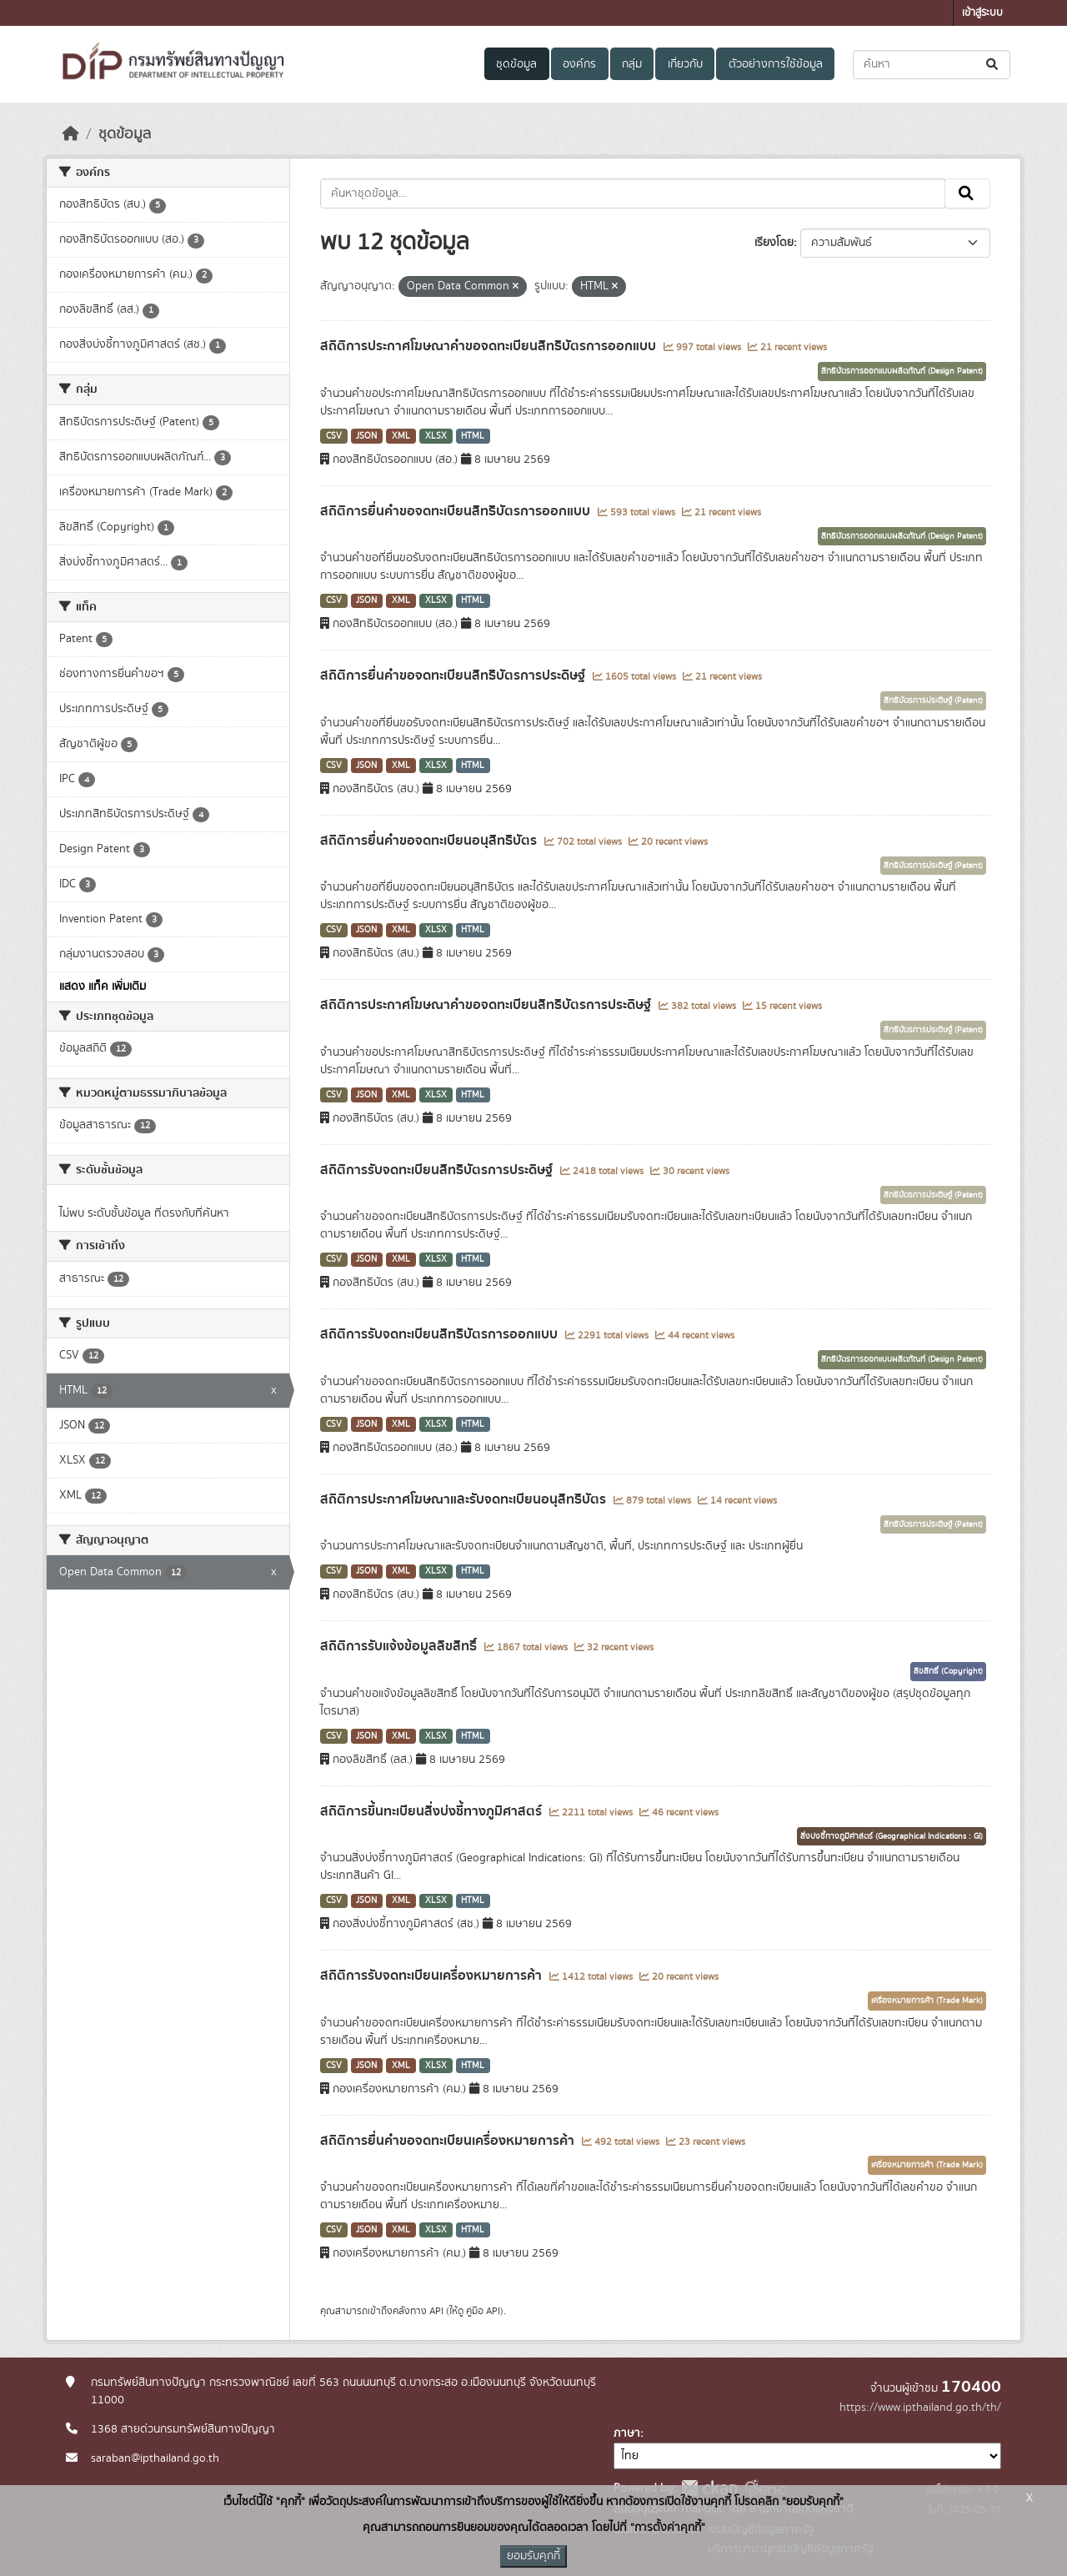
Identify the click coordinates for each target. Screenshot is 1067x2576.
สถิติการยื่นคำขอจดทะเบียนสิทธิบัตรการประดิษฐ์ (454, 675)
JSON (366, 436)
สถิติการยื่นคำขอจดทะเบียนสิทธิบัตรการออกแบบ (457, 511)
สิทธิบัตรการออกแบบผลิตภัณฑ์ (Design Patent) (902, 371)
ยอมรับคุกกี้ (533, 2556)
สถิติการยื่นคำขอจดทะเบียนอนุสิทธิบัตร (430, 840)
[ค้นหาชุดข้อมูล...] (931, 64)
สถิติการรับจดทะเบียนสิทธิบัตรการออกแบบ (440, 1334)
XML (401, 436)
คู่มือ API (483, 2310)
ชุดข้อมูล (516, 64)
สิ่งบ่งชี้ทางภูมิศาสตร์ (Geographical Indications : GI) (891, 1836)
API (436, 2310)
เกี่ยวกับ (685, 64)
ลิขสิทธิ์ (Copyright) (948, 1671)
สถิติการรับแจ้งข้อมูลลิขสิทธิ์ (400, 1646)
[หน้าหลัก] (71, 134)
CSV (334, 436)
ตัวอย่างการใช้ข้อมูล (776, 64)
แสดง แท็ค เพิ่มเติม (102, 986)
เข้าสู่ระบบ (982, 13)
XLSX (436, 436)
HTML (472, 436)
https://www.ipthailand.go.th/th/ (920, 2407)
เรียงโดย (774, 242)
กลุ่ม (632, 64)
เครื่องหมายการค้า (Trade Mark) (927, 2000)
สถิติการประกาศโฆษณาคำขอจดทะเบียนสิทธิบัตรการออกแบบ (489, 346)
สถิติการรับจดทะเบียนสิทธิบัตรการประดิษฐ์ (438, 1170)
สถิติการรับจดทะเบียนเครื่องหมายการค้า (432, 1975)
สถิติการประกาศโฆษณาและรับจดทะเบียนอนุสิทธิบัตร (464, 1499)
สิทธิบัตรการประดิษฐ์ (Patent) (933, 700)
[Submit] (993, 64)
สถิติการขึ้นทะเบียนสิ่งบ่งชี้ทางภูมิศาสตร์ (432, 1811)
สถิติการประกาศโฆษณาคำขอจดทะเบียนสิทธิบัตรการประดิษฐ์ (487, 1005)
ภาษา (627, 2433)
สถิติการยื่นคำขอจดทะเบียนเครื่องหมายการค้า (449, 2141)
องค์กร (579, 64)
